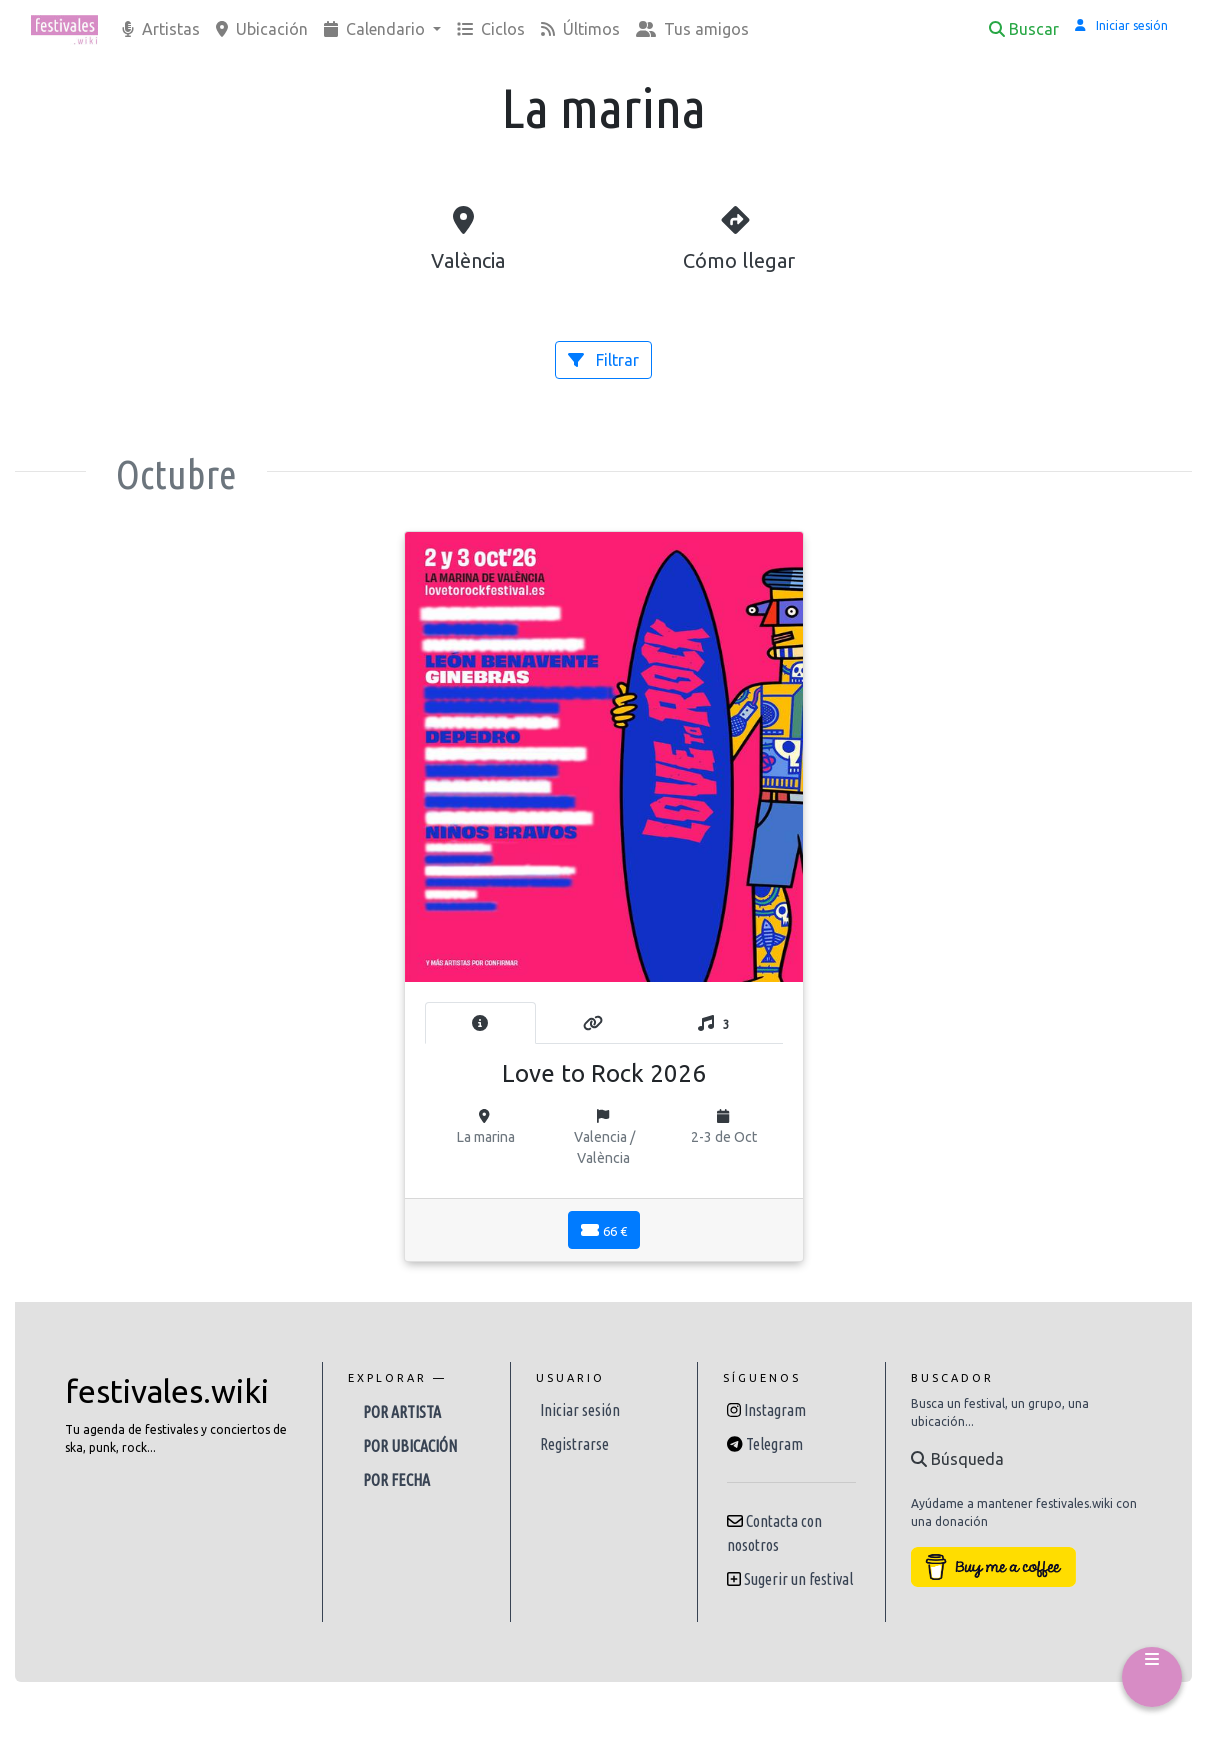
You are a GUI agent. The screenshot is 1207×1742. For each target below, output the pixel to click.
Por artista (402, 1412)
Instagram (775, 1410)
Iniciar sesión (580, 1410)
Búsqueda (957, 1459)
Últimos (580, 29)
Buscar (1024, 29)
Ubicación (262, 29)
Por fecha (396, 1480)
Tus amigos (692, 29)
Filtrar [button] (603, 360)
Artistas (161, 29)
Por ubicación (410, 1446)
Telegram (774, 1444)
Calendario (376, 29)
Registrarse (574, 1444)
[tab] (480, 1023)
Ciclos (491, 29)
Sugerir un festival (798, 1579)
